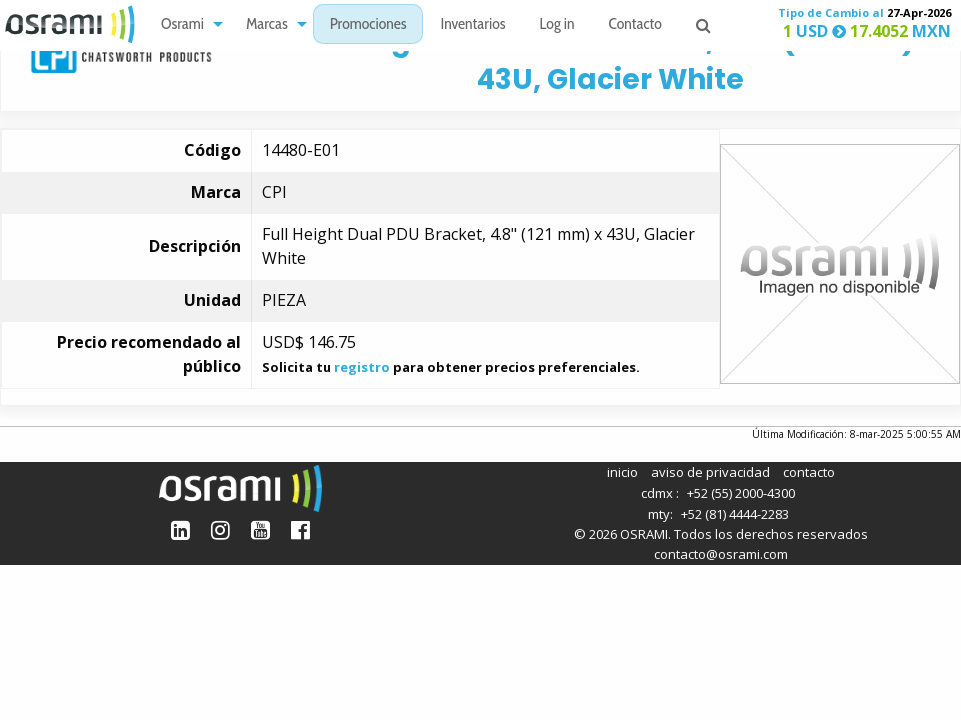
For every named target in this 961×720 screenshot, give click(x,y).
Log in (557, 25)
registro (362, 367)
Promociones (368, 25)
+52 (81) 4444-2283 (735, 514)
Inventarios (472, 25)
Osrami (182, 25)
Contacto (635, 25)
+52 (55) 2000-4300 (741, 493)
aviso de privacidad (710, 472)
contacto (809, 472)
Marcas (267, 25)
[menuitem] (186, 24)
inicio (622, 472)
